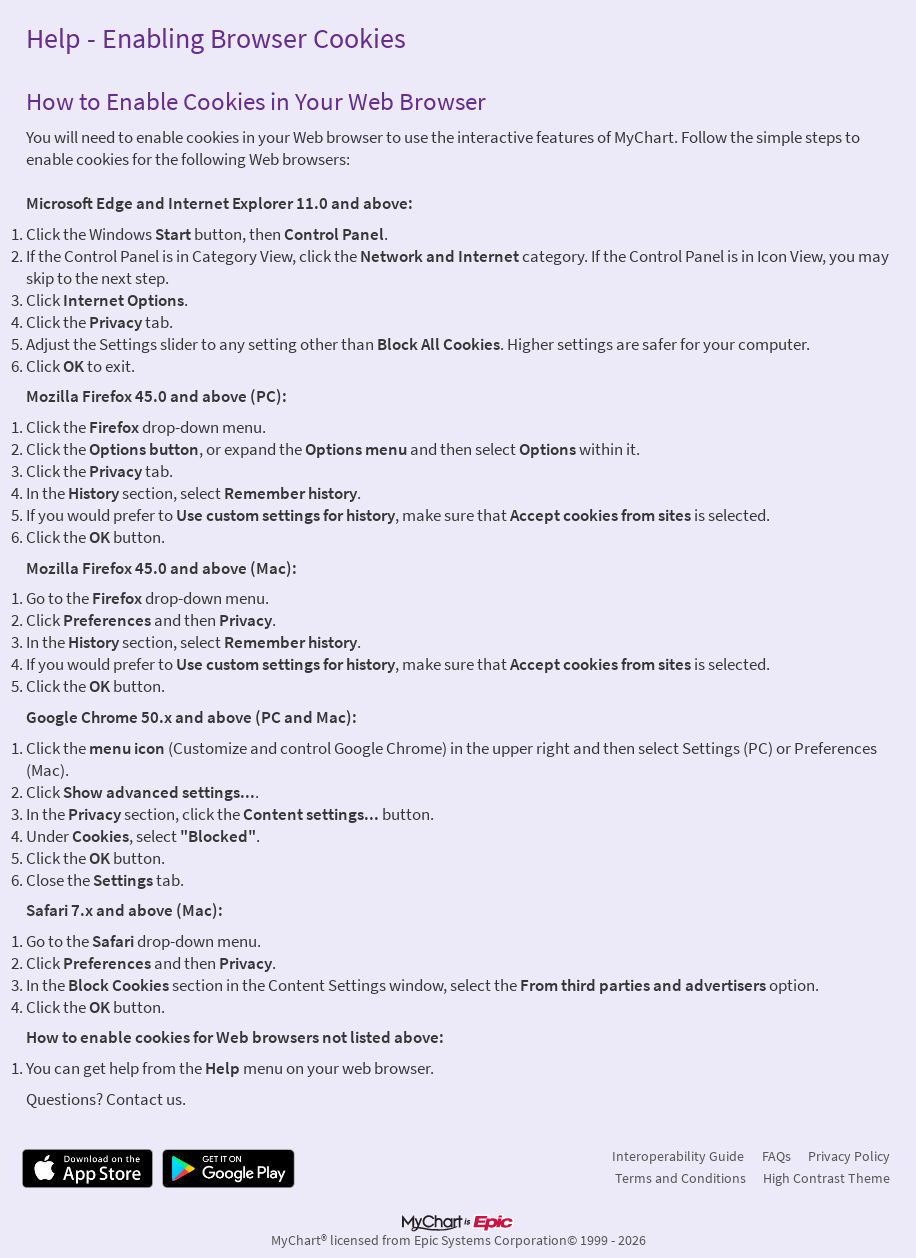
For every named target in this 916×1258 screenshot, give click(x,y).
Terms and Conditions (680, 1178)
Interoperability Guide (678, 1156)
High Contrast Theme (826, 1178)
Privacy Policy (849, 1156)
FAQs (776, 1156)
